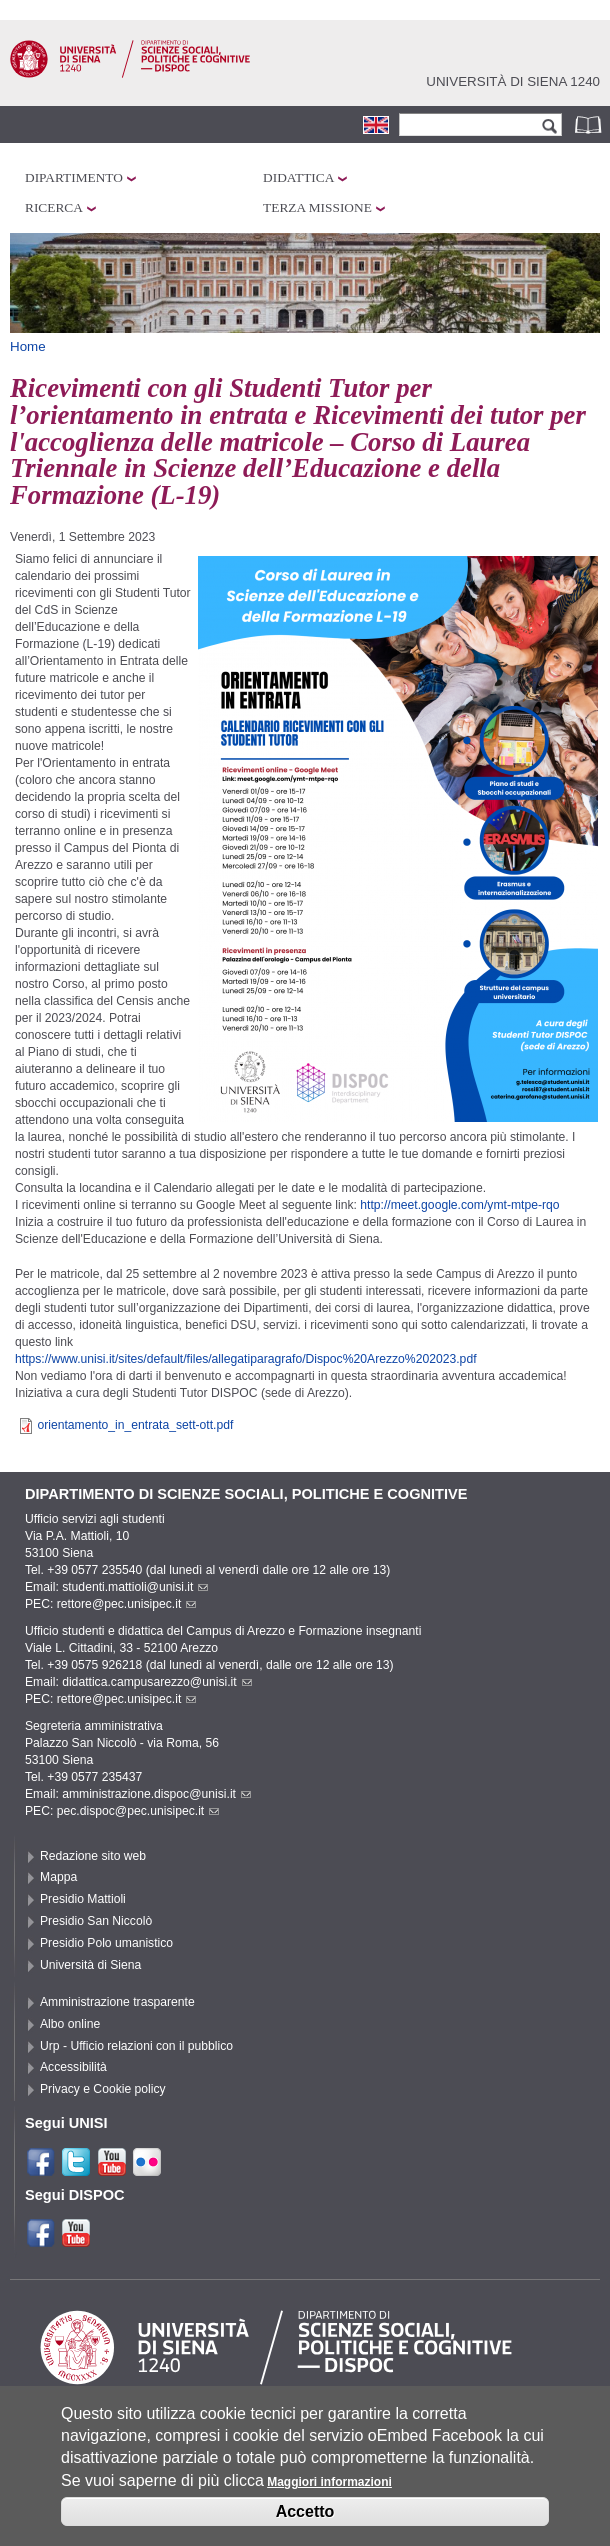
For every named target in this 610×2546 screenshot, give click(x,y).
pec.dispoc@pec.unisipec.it (138, 1811)
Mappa (58, 1877)
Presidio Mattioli (83, 1899)
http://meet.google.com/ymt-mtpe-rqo (459, 1205)
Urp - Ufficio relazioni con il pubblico (136, 2046)
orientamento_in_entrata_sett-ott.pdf (135, 1425)
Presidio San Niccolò (96, 1921)
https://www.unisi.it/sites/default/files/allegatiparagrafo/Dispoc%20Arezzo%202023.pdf (246, 1359)
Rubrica (590, 124)
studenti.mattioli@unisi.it (135, 1587)
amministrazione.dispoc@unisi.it (156, 1794)
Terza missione (317, 207)
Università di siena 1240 (513, 81)
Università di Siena (90, 1965)
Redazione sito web (93, 1856)
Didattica (298, 177)
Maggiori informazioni (329, 2491)
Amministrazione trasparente (117, 2002)
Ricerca (54, 207)
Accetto (305, 2519)
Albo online (70, 2024)
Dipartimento (74, 177)
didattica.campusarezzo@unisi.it (157, 1682)
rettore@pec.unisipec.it (127, 1604)
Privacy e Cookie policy (103, 2089)
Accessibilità (73, 2067)
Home (28, 346)
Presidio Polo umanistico (106, 1943)
